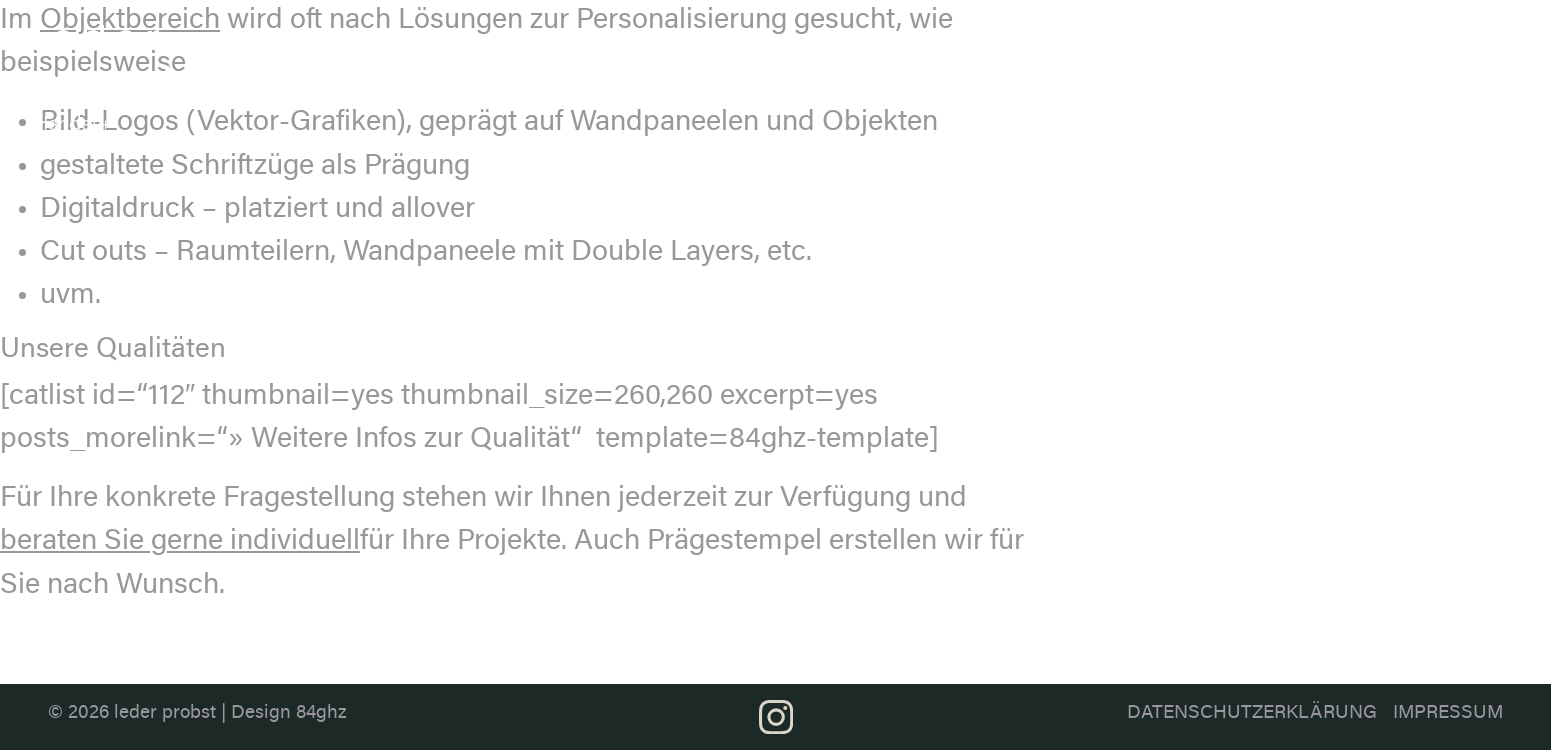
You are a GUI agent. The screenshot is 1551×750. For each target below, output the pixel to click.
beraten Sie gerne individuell (180, 542)
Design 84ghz (289, 713)
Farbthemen (1087, 40)
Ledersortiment (935, 40)
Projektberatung (1366, 40)
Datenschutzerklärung (1252, 713)
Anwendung (1221, 40)
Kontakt (1494, 40)
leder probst (165, 713)
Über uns (828, 52)
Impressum (1448, 713)
